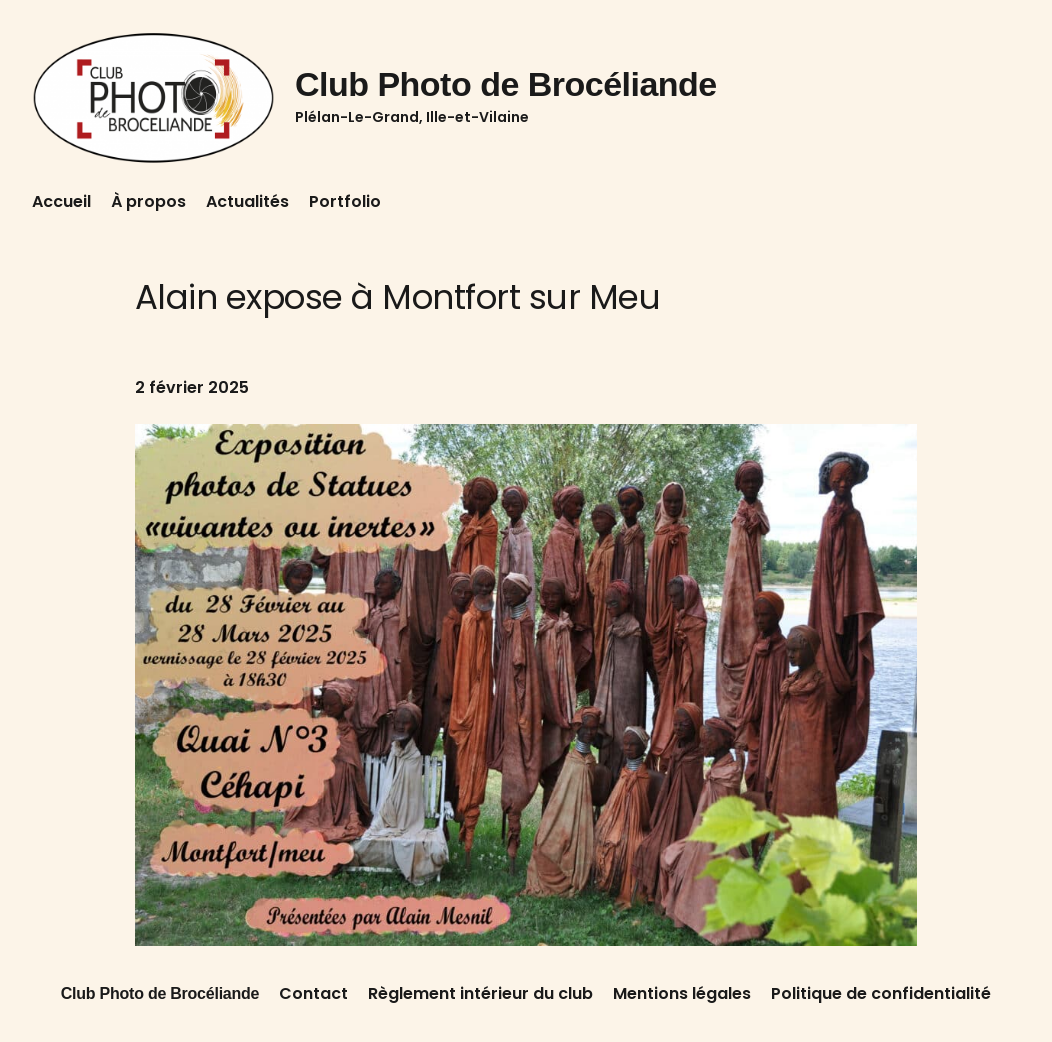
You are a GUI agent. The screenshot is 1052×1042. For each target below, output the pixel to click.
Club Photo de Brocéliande (506, 84)
